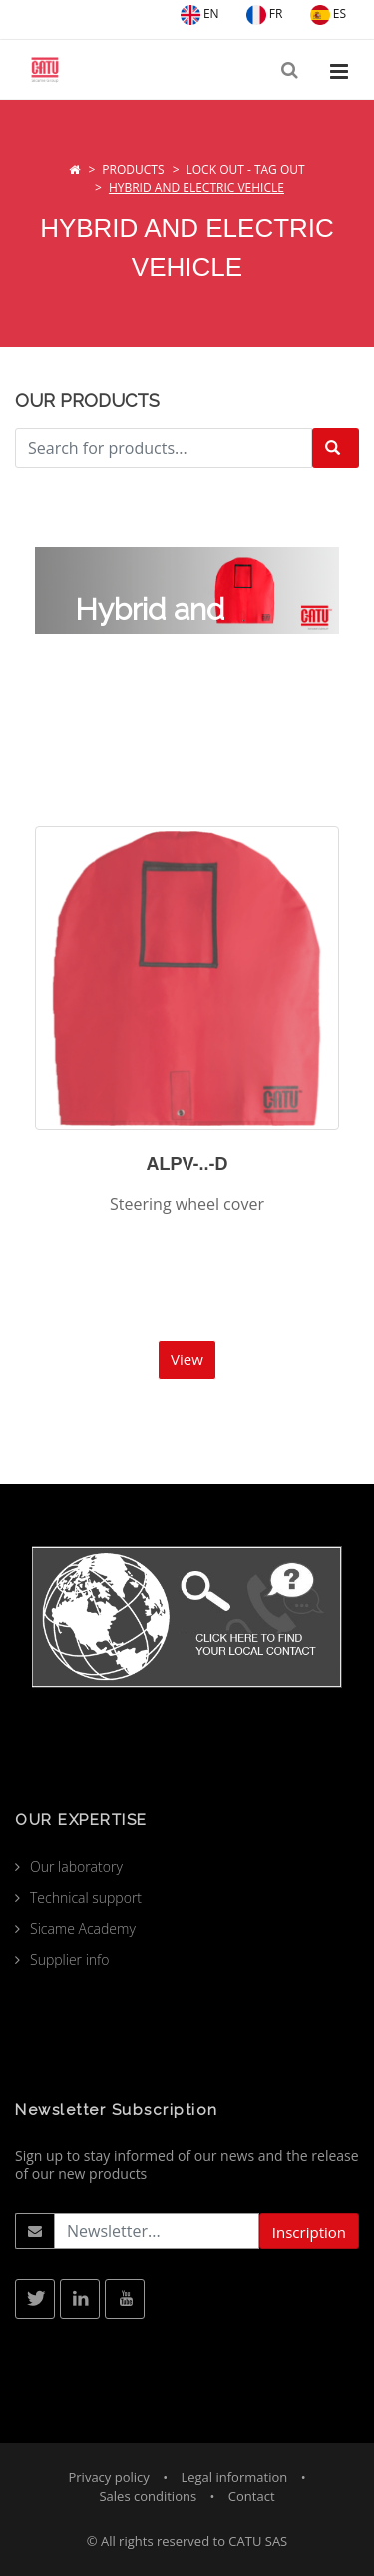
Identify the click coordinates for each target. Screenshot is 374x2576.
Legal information (234, 2477)
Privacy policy (108, 2477)
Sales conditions (147, 2496)
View (187, 1359)
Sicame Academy (83, 1928)
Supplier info (70, 1959)
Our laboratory (76, 1866)
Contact (251, 2496)
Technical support (86, 1897)
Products (133, 169)
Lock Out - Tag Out (246, 169)
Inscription (309, 2232)
